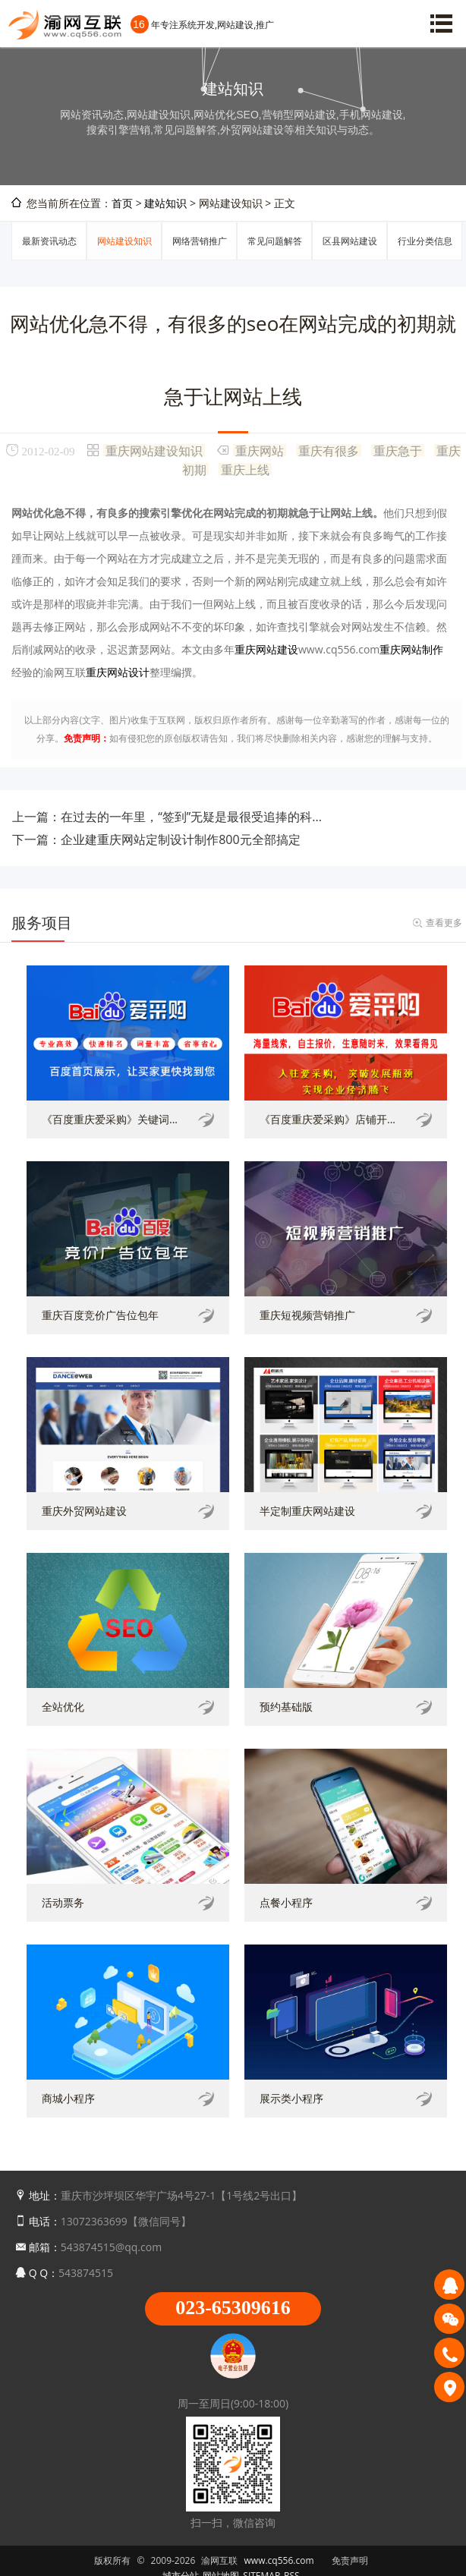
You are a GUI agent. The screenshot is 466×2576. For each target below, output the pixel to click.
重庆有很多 (328, 450)
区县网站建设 (350, 241)
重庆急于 (397, 450)
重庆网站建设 (266, 649)
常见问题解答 (274, 241)
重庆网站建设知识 (154, 450)
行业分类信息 (425, 241)
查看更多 (444, 922)
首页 (122, 203)
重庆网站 (259, 450)
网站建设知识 (124, 241)
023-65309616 (233, 2308)
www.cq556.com (279, 2560)
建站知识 (165, 203)
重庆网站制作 (411, 649)
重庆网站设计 (118, 672)
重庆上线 (245, 469)
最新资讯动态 (49, 241)
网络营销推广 (199, 241)
